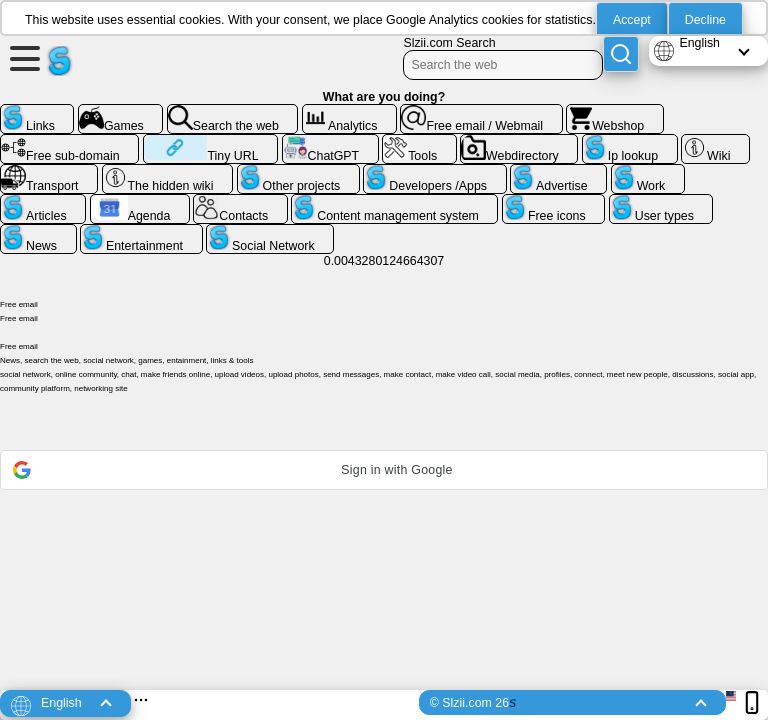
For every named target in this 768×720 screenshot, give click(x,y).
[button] (384, 470)
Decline (705, 20)
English (699, 43)
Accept (632, 20)
